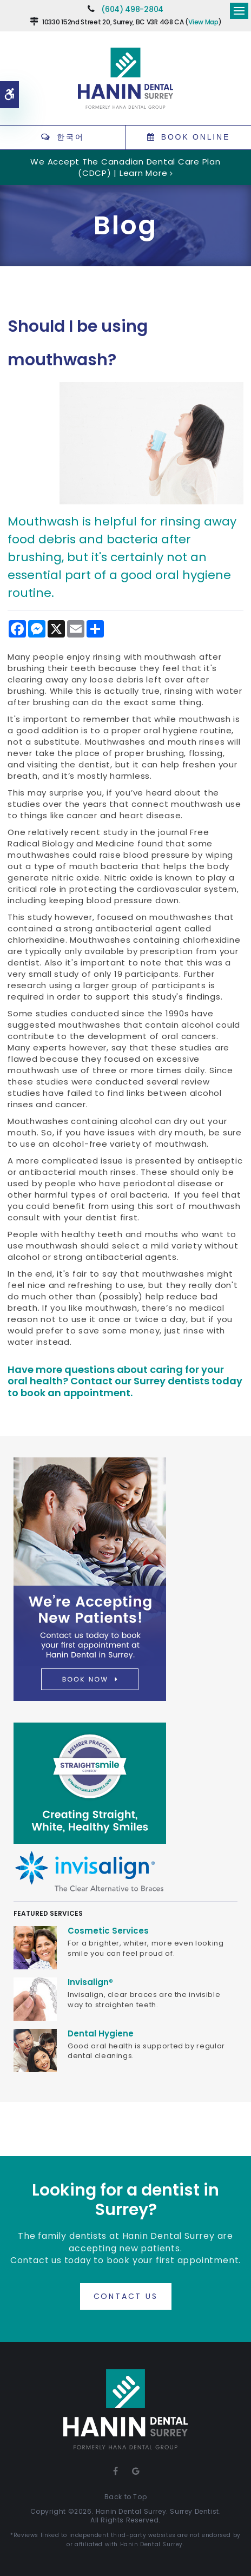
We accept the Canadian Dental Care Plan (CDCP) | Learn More (125, 167)
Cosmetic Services (108, 1930)
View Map (203, 22)
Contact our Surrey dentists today (156, 1381)
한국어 (70, 137)
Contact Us (126, 2296)
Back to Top (125, 2496)
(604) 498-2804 (132, 9)
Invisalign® (90, 1982)
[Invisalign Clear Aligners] (90, 1871)
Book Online (195, 137)
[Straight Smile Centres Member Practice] (90, 1783)
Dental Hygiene (101, 2033)
